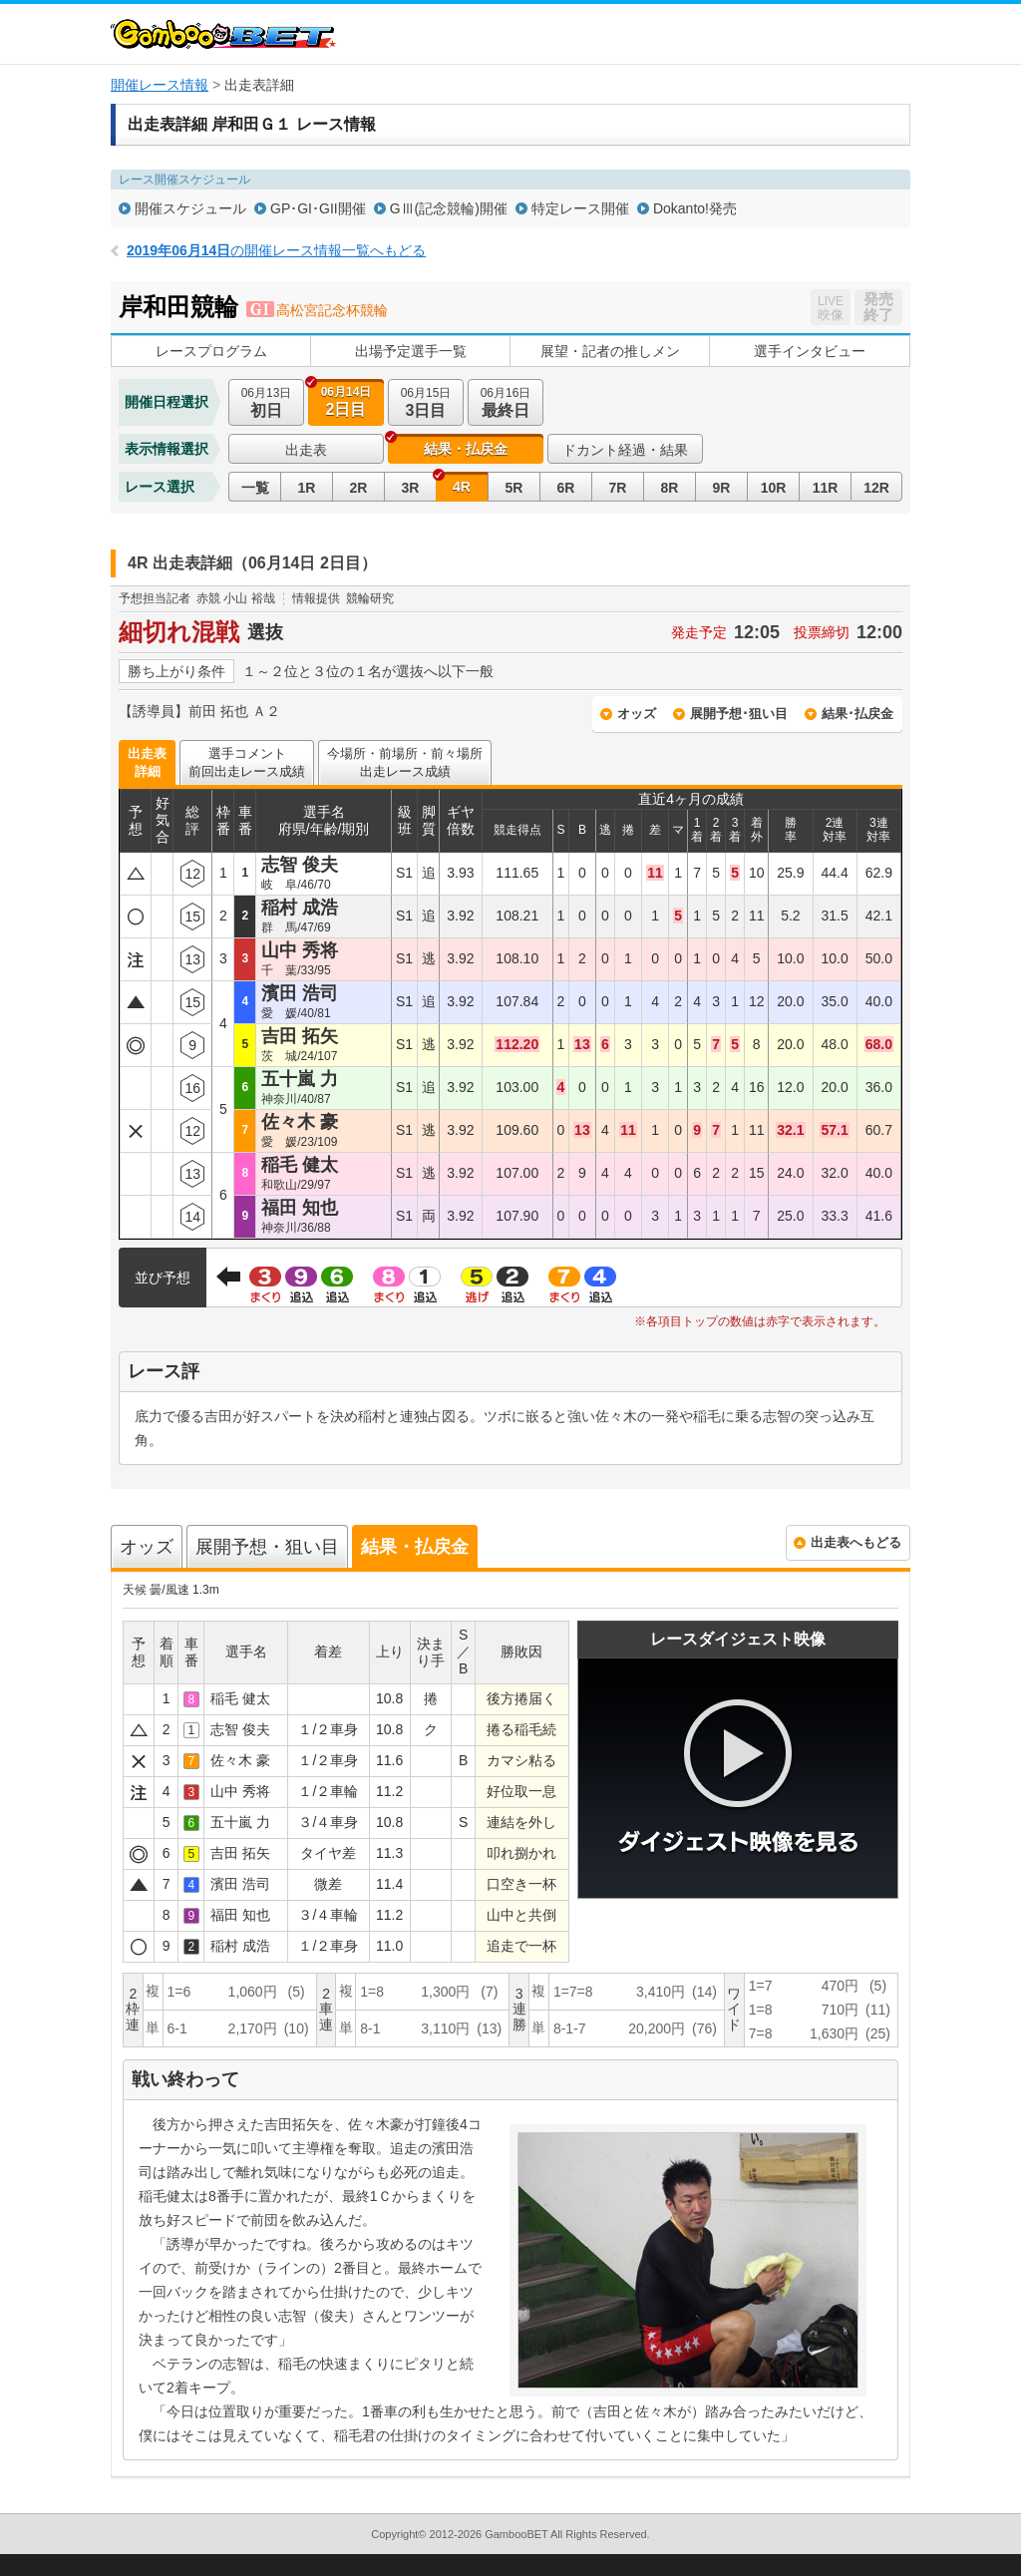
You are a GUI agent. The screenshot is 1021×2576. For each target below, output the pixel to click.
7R (618, 488)
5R (514, 488)
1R (307, 488)
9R (722, 488)
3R (411, 488)
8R (670, 488)
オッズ (636, 713)
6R (566, 488)
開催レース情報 (159, 85)
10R (774, 488)
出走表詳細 (147, 762)
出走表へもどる (856, 1542)
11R (826, 488)
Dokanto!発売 (695, 208)
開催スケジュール (190, 208)
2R (359, 488)
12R (876, 488)
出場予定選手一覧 (411, 351)
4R (462, 487)
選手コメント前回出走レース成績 (246, 762)
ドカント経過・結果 (625, 450)
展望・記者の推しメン (610, 351)
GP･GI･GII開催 (318, 208)
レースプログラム (211, 351)
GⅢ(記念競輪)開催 (449, 208)
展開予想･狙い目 (739, 713)
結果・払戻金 (466, 449)
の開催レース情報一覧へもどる (276, 250)
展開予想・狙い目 (267, 1547)
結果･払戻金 (857, 713)
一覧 (255, 488)
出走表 (306, 450)
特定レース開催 (580, 208)
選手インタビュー (809, 351)
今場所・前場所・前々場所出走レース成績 (405, 762)
